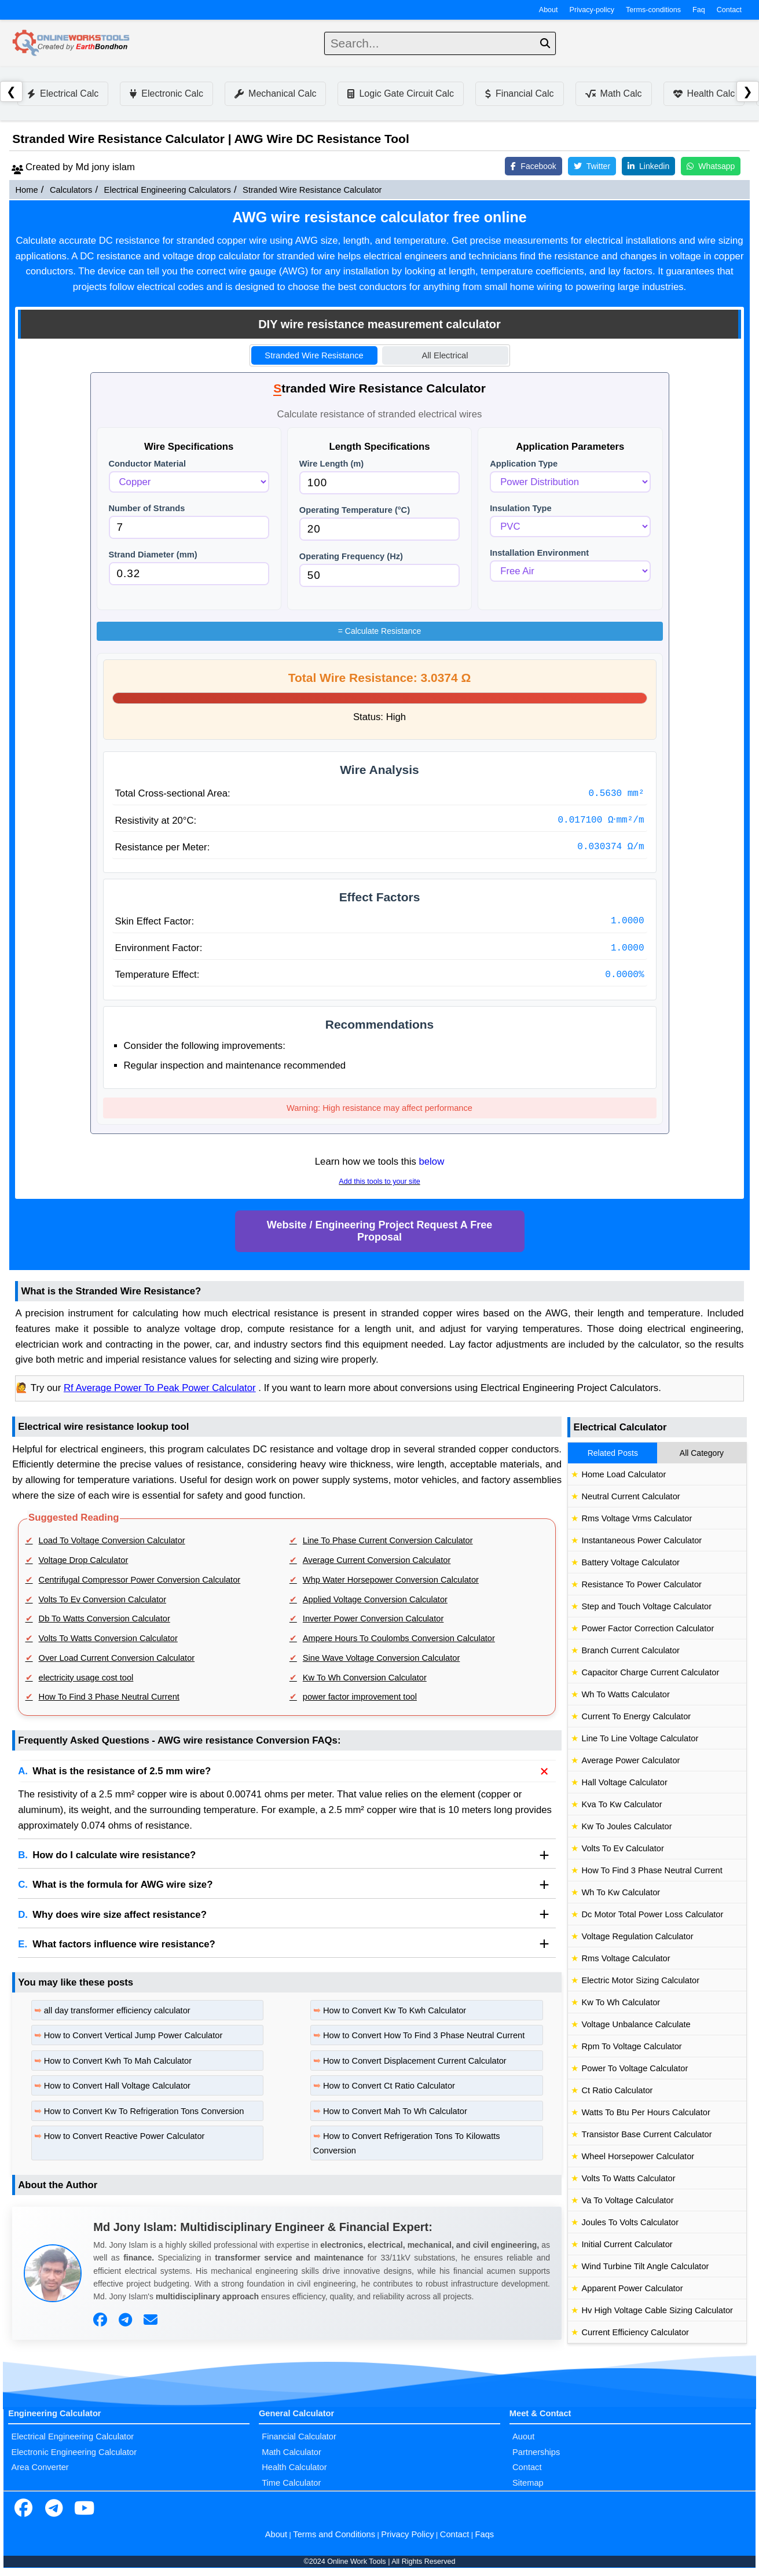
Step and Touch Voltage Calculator (646, 1606)
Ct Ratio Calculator (616, 2090)
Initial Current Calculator (626, 2244)
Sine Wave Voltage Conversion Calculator (381, 1658)
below (431, 1161)
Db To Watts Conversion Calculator (104, 1618)
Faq (698, 10)
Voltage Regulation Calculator (637, 1936)
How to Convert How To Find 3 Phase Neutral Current (424, 2035)
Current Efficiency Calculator (634, 2332)
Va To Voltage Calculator (627, 2200)
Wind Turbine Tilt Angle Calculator (645, 2266)
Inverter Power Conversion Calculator (373, 1618)
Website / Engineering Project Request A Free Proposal (379, 1231)
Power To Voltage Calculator (634, 2068)
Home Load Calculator (623, 1474)
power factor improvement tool (360, 1696)
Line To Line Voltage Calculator (639, 1738)
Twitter (592, 166)
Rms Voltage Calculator (625, 1958)
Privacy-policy (592, 10)
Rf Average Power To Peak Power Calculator (160, 1387)
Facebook (533, 166)
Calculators (71, 190)
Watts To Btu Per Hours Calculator (645, 2112)
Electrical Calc (62, 93)
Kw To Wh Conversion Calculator (365, 1677)
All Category (702, 1453)
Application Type (524, 463)
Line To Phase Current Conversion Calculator (388, 1540)
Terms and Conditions (334, 2534)
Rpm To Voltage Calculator (631, 2046)
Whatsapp (711, 166)
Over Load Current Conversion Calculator (117, 1658)
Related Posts (613, 1453)
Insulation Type (520, 508)
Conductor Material (147, 463)
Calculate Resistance (379, 631)
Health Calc (704, 93)
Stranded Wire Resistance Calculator (312, 190)
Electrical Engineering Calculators (167, 190)
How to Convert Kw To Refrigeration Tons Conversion (144, 2111)
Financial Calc (519, 93)
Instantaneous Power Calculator (641, 1540)
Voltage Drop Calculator (84, 1560)
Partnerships (536, 2452)
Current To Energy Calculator (636, 1716)
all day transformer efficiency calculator (117, 2010)
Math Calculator (291, 2452)
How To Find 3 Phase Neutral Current (109, 1696)
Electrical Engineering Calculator (72, 2436)
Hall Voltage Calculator (624, 1782)
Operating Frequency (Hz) (351, 556)
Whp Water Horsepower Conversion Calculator (391, 1579)
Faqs (484, 2534)
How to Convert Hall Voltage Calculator (117, 2085)
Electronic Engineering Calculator (74, 2452)
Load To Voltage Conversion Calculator (112, 1540)
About (548, 10)
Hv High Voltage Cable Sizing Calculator (657, 2310)
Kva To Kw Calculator (621, 1804)
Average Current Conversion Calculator (377, 1560)
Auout (523, 2436)
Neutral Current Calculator (630, 1496)
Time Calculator (291, 2482)
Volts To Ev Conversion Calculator (103, 1599)
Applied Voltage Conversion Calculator (375, 1599)
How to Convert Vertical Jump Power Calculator (133, 2035)
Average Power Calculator (630, 1760)
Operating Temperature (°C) (354, 510)
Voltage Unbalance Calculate (635, 2024)
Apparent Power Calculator (632, 2288)
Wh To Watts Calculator (625, 1694)
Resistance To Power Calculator (641, 1584)
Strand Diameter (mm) (153, 554)
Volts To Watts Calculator (628, 2178)
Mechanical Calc (275, 93)
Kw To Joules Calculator (626, 1826)
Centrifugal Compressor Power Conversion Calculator (140, 1579)
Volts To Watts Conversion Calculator (108, 1638)
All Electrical (445, 355)
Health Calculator (294, 2467)
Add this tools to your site (379, 1181)
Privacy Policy (407, 2534)
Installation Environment (539, 552)
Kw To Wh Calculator (620, 2002)
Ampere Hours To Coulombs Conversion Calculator (399, 1638)
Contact (729, 10)
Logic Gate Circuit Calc (400, 93)
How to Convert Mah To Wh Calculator (395, 2111)
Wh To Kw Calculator (620, 1892)
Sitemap (528, 2482)
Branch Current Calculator (630, 1650)
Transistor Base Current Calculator (646, 2134)
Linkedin (648, 166)
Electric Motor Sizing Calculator (640, 1980)
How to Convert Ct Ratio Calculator (389, 2085)
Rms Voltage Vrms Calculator (636, 1518)
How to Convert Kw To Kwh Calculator (394, 2010)
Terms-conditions (653, 10)
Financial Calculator (299, 2436)
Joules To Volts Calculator (630, 2222)
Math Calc (613, 93)
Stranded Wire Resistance (314, 355)
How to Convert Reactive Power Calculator (124, 2136)
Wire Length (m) (331, 463)
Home (26, 190)
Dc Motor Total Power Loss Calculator (652, 1914)
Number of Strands (147, 508)
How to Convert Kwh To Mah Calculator (118, 2060)
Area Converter (39, 2467)
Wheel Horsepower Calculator (637, 2156)
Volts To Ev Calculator (622, 1848)
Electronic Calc (166, 93)
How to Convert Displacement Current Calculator (415, 2060)
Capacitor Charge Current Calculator (650, 1672)
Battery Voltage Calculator (630, 1562)
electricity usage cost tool (86, 1677)
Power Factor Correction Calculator (647, 1628)
